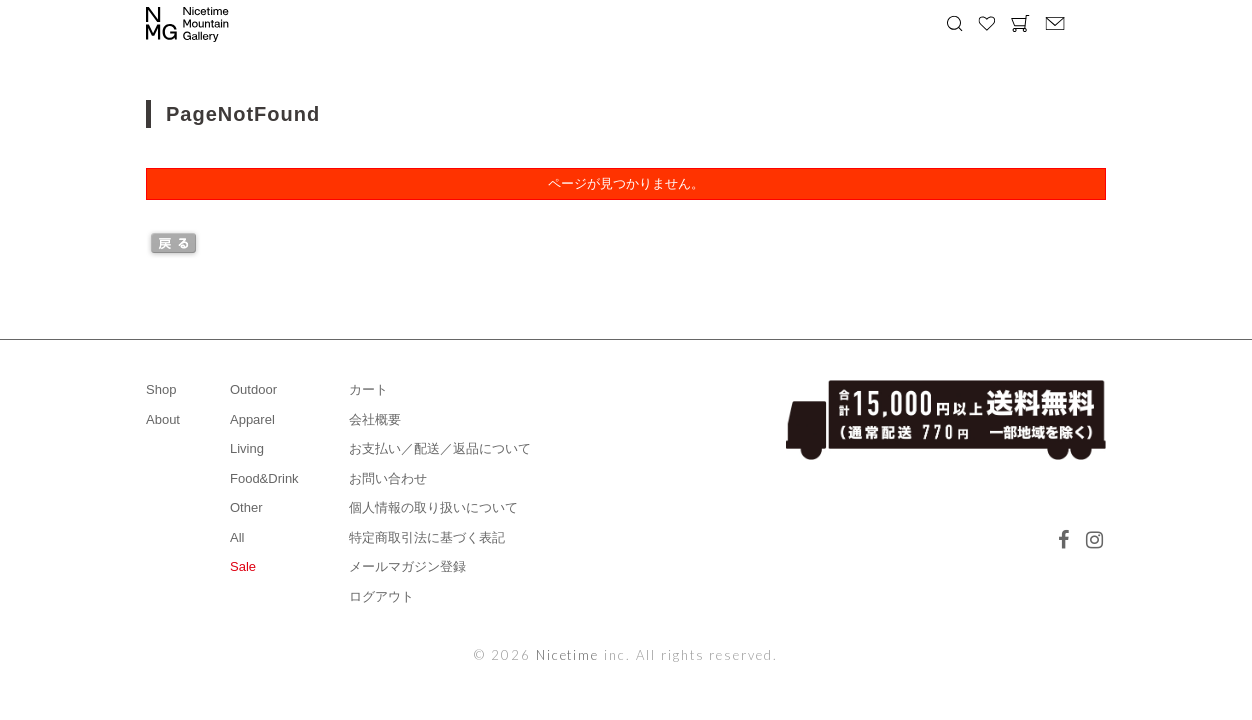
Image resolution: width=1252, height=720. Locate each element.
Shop (161, 389)
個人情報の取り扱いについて (433, 507)
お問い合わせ (388, 478)
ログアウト (381, 596)
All (237, 537)
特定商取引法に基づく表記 (427, 537)
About (163, 419)
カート (368, 389)
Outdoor (253, 389)
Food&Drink (264, 478)
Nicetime (568, 655)
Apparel (252, 419)
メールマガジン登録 (407, 566)
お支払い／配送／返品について (440, 448)
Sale (243, 566)
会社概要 (375, 419)
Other (246, 507)
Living (247, 448)
